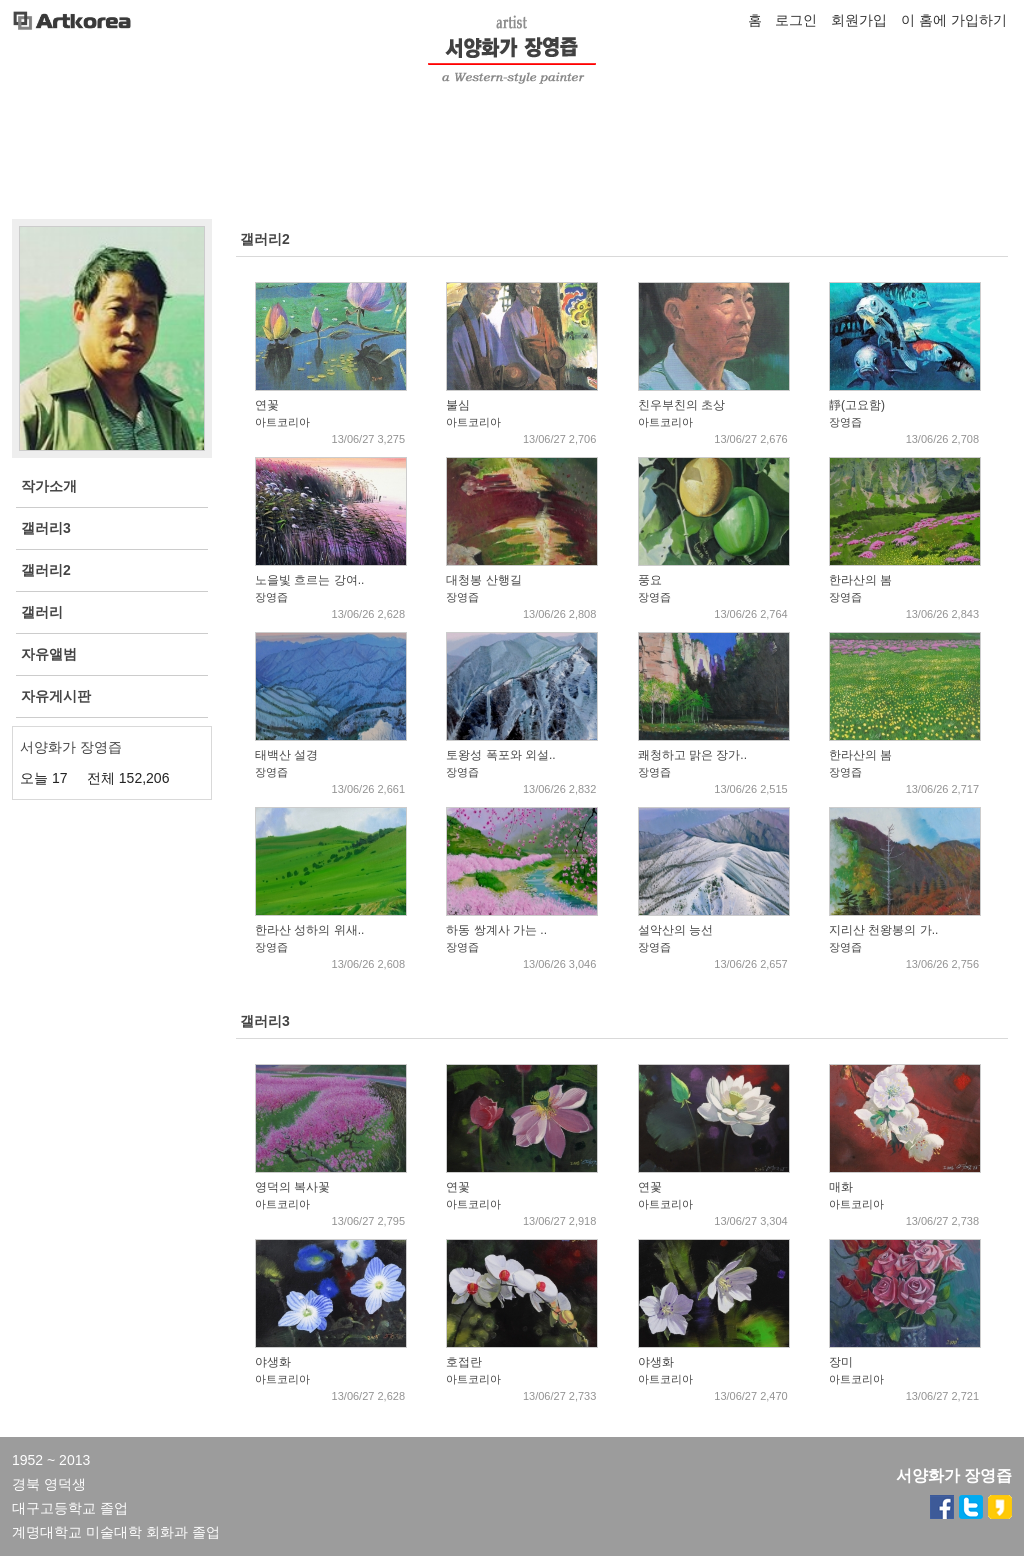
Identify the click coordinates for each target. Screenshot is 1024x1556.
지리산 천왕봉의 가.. (883, 930)
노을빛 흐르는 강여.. (309, 580)
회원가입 (859, 20)
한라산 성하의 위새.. (309, 930)
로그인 (796, 20)
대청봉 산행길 (483, 580)
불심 (458, 405)
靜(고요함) (857, 405)
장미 (841, 1362)
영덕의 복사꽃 (292, 1187)
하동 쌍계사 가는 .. (496, 930)
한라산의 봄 (860, 580)
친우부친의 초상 (681, 405)
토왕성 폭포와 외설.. (500, 755)
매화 (841, 1187)
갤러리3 (265, 1021)
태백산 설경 (286, 755)
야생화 (273, 1362)
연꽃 (267, 405)
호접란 (464, 1362)
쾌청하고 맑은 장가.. (692, 755)
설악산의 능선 (675, 930)
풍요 (650, 580)
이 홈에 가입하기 (954, 20)
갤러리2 (265, 239)
